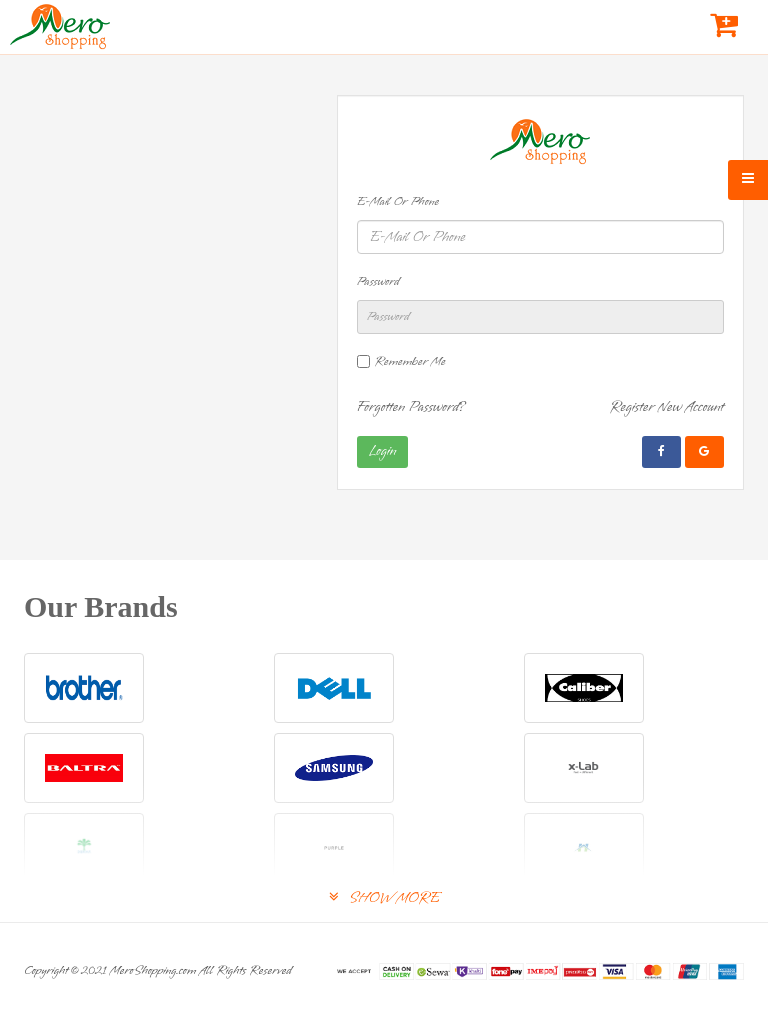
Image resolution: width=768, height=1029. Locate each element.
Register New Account (666, 407)
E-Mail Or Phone (398, 202)
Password (378, 282)
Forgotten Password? (412, 407)
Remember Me (410, 362)
